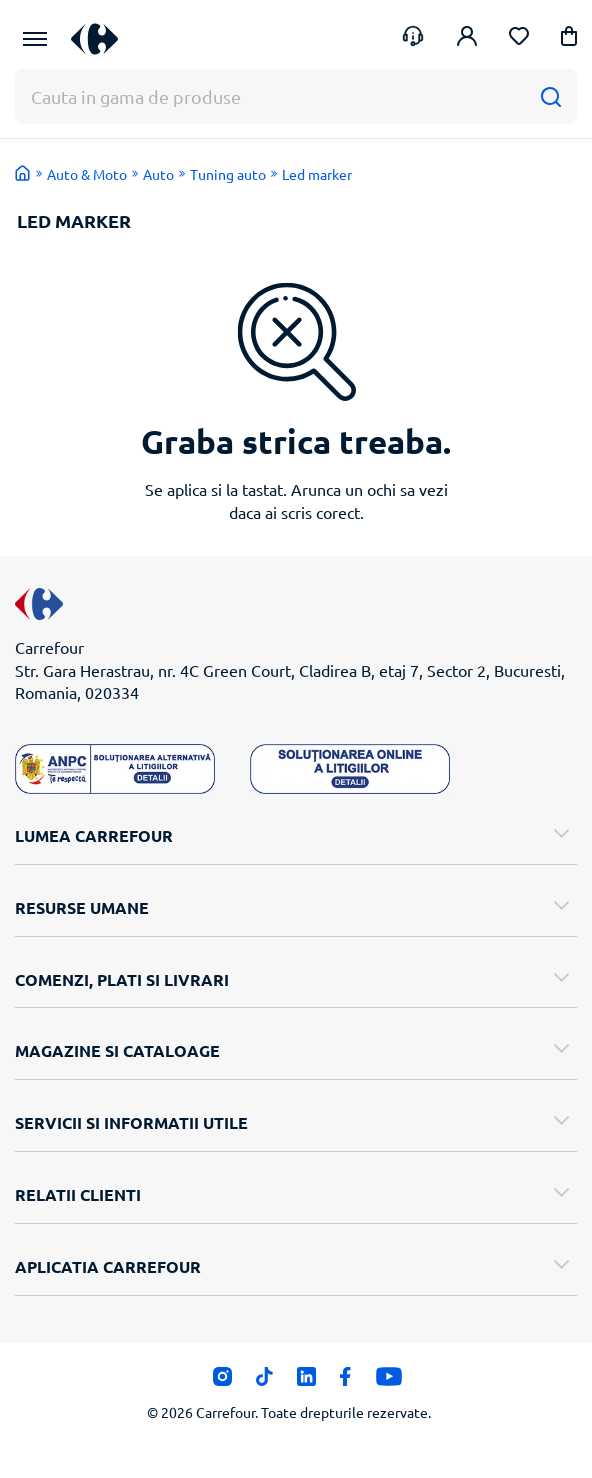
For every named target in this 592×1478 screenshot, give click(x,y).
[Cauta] (550, 96)
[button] (569, 39)
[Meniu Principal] (35, 39)
